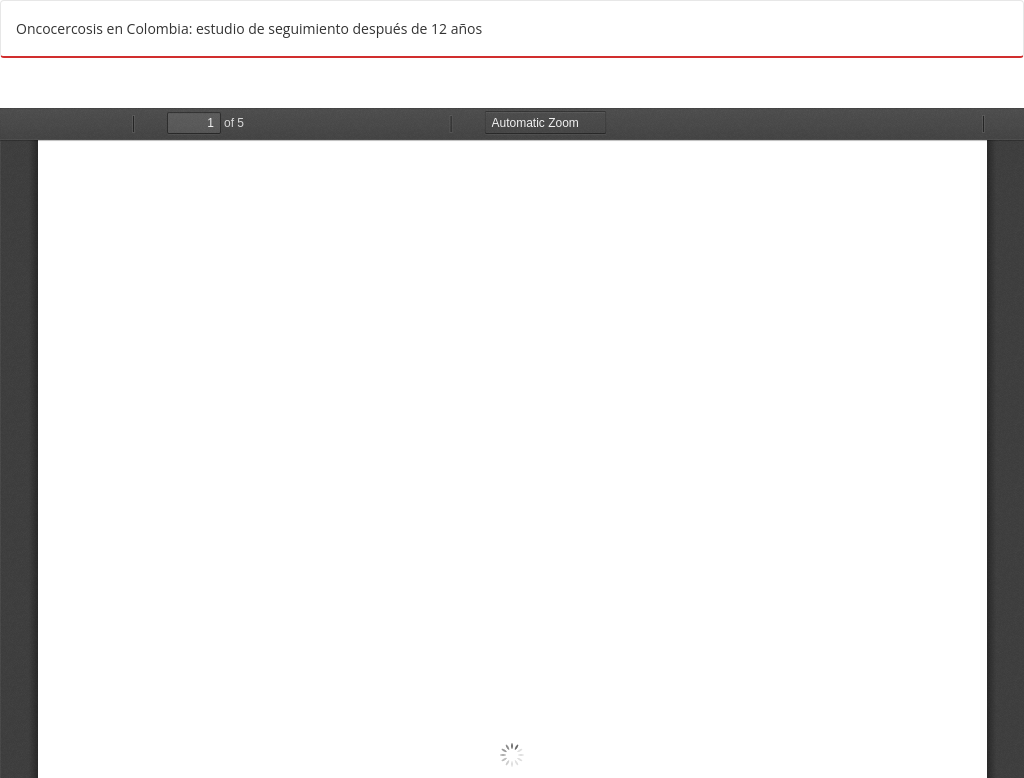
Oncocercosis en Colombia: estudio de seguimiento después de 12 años (249, 28)
